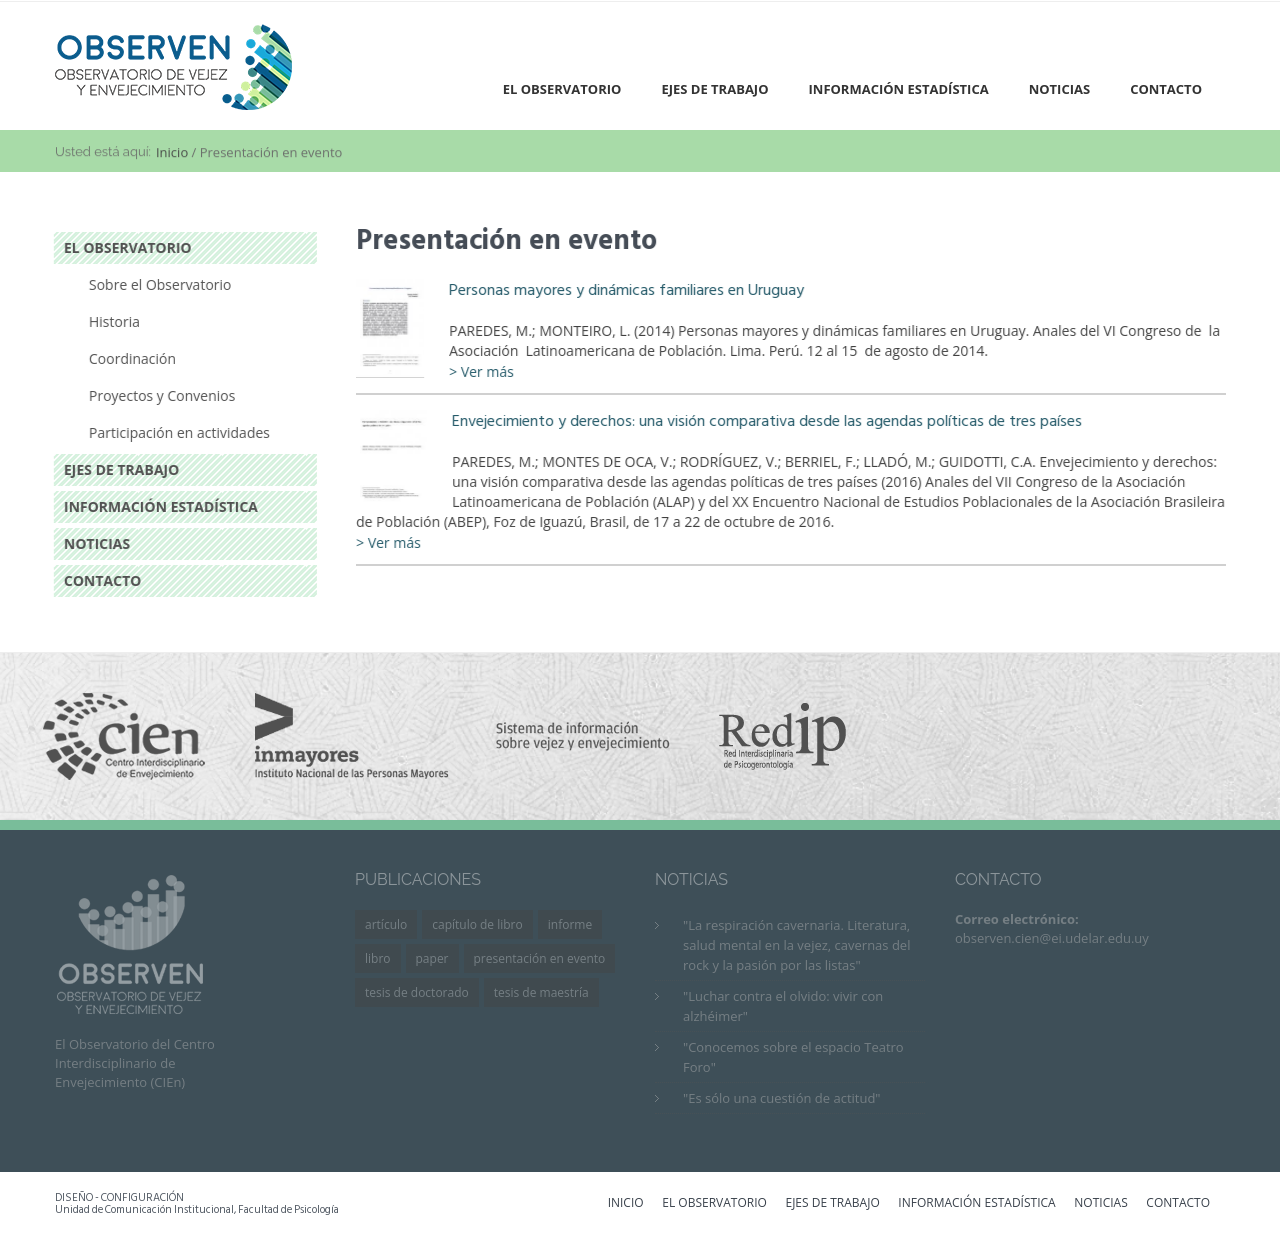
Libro (378, 958)
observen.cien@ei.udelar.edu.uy (1052, 938)
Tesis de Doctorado (417, 992)
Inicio (172, 154)
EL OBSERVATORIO (714, 1204)
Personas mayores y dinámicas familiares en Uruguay (628, 290)
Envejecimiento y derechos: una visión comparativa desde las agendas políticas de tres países (769, 421)
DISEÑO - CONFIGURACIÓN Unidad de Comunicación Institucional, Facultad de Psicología (197, 1204)
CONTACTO (1178, 1204)
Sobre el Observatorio (158, 284)
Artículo (386, 924)
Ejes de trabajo (714, 89)
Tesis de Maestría (541, 992)
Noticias (1059, 89)
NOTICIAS (1100, 1204)
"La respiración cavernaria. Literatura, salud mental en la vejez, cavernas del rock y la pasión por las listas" (796, 945)
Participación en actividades (177, 432)
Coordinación (130, 358)
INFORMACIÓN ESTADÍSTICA (976, 1204)
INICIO (626, 1204)
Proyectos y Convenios (160, 395)
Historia (112, 321)
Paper (432, 958)
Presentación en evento (540, 958)
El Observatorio (562, 89)
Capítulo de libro (477, 924)
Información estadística (899, 89)
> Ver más (483, 371)
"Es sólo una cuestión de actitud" (782, 1098)
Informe (570, 924)
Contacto (1166, 89)
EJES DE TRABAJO (832, 1204)
